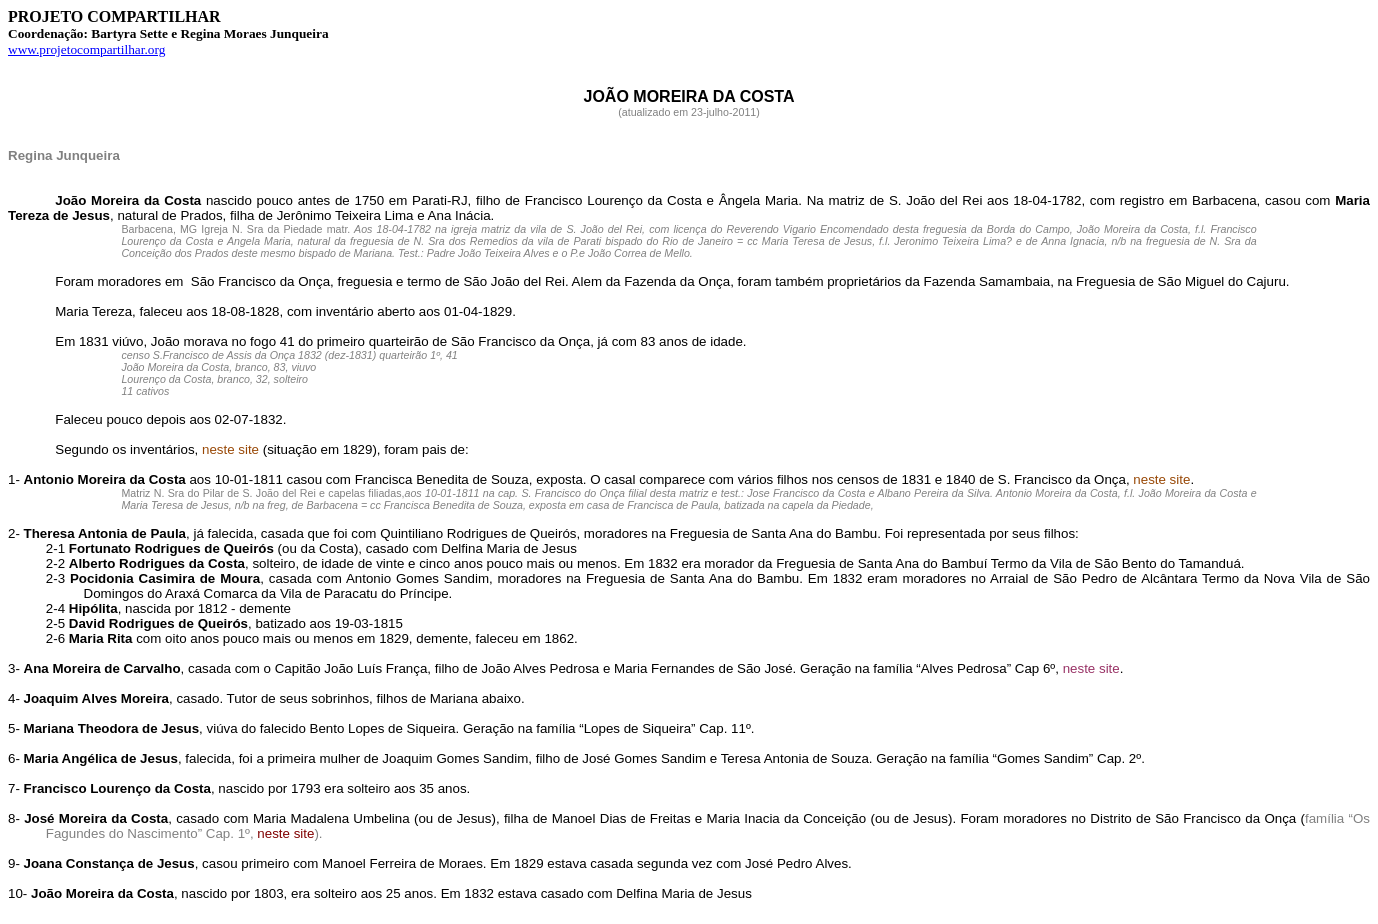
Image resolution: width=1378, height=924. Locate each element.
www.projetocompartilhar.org (86, 49)
